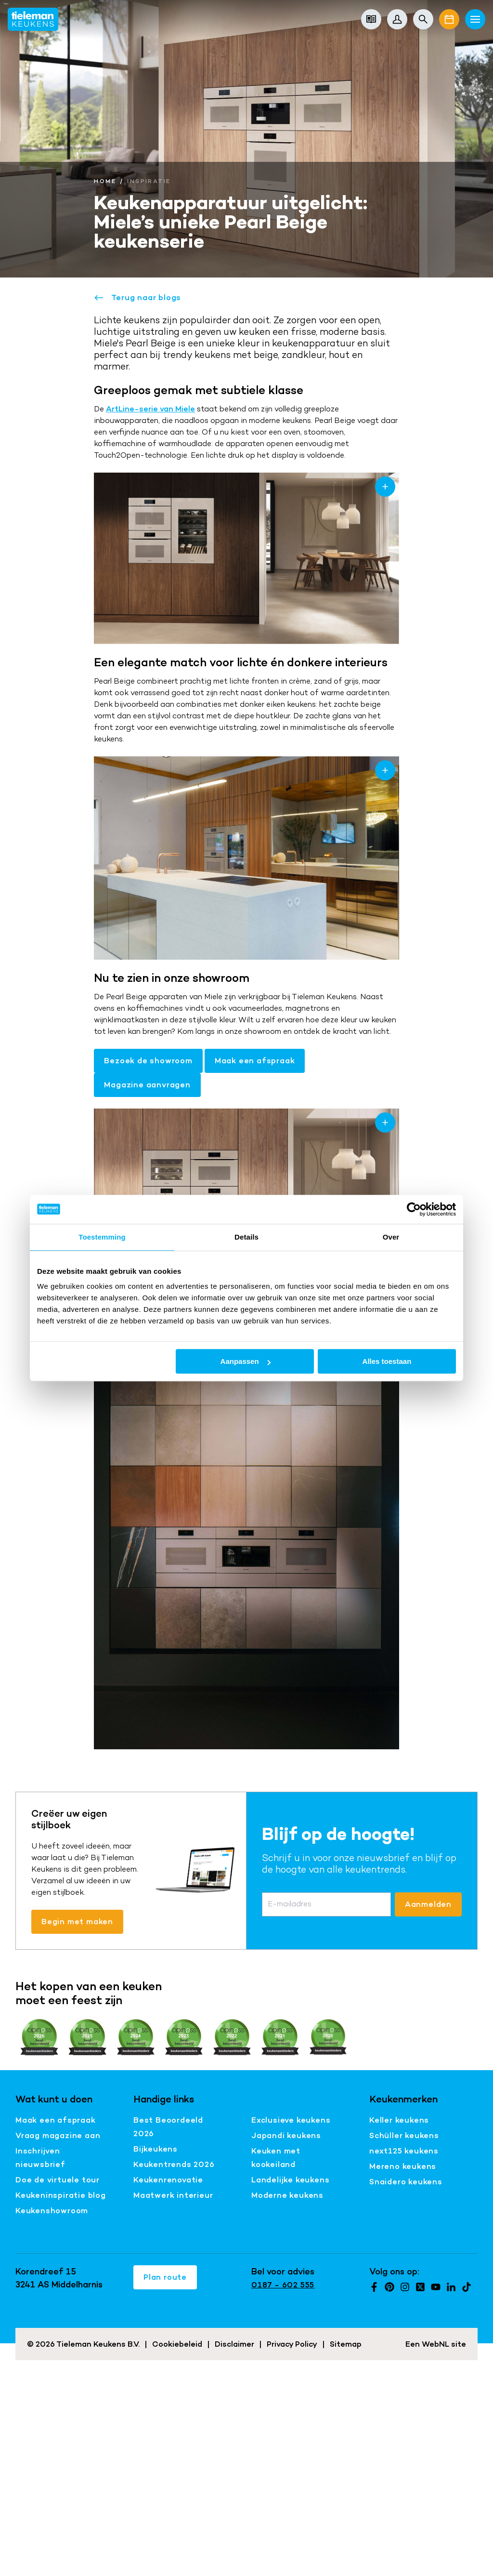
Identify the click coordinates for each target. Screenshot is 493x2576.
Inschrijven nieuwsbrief (40, 2157)
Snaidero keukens (405, 2181)
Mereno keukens (402, 2166)
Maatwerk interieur (173, 2195)
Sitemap (346, 2344)
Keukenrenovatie (168, 2179)
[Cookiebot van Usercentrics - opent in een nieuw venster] (414, 1209)
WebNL (435, 2344)
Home (105, 181)
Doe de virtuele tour (57, 2179)
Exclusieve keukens (290, 2120)
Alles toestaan (387, 1361)
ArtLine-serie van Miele (150, 408)
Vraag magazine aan (57, 2135)
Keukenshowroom (51, 2210)
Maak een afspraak (255, 1060)
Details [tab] (246, 1237)
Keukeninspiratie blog (60, 2195)
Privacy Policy (292, 2344)
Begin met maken (77, 1921)
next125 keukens (404, 2150)
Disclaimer (234, 2344)
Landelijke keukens (290, 2179)
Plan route (165, 2277)
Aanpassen (246, 1361)
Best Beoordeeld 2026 (168, 2126)
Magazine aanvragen (147, 1084)
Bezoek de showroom (148, 1060)
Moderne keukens (287, 2195)
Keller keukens (399, 2120)
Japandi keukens (286, 2135)
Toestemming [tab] (102, 1237)
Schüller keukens (404, 2135)
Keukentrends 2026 (174, 2164)
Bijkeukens (155, 2148)
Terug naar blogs (137, 298)
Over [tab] (391, 1237)
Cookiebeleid (177, 2344)
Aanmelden (428, 1904)
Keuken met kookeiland (275, 2157)
